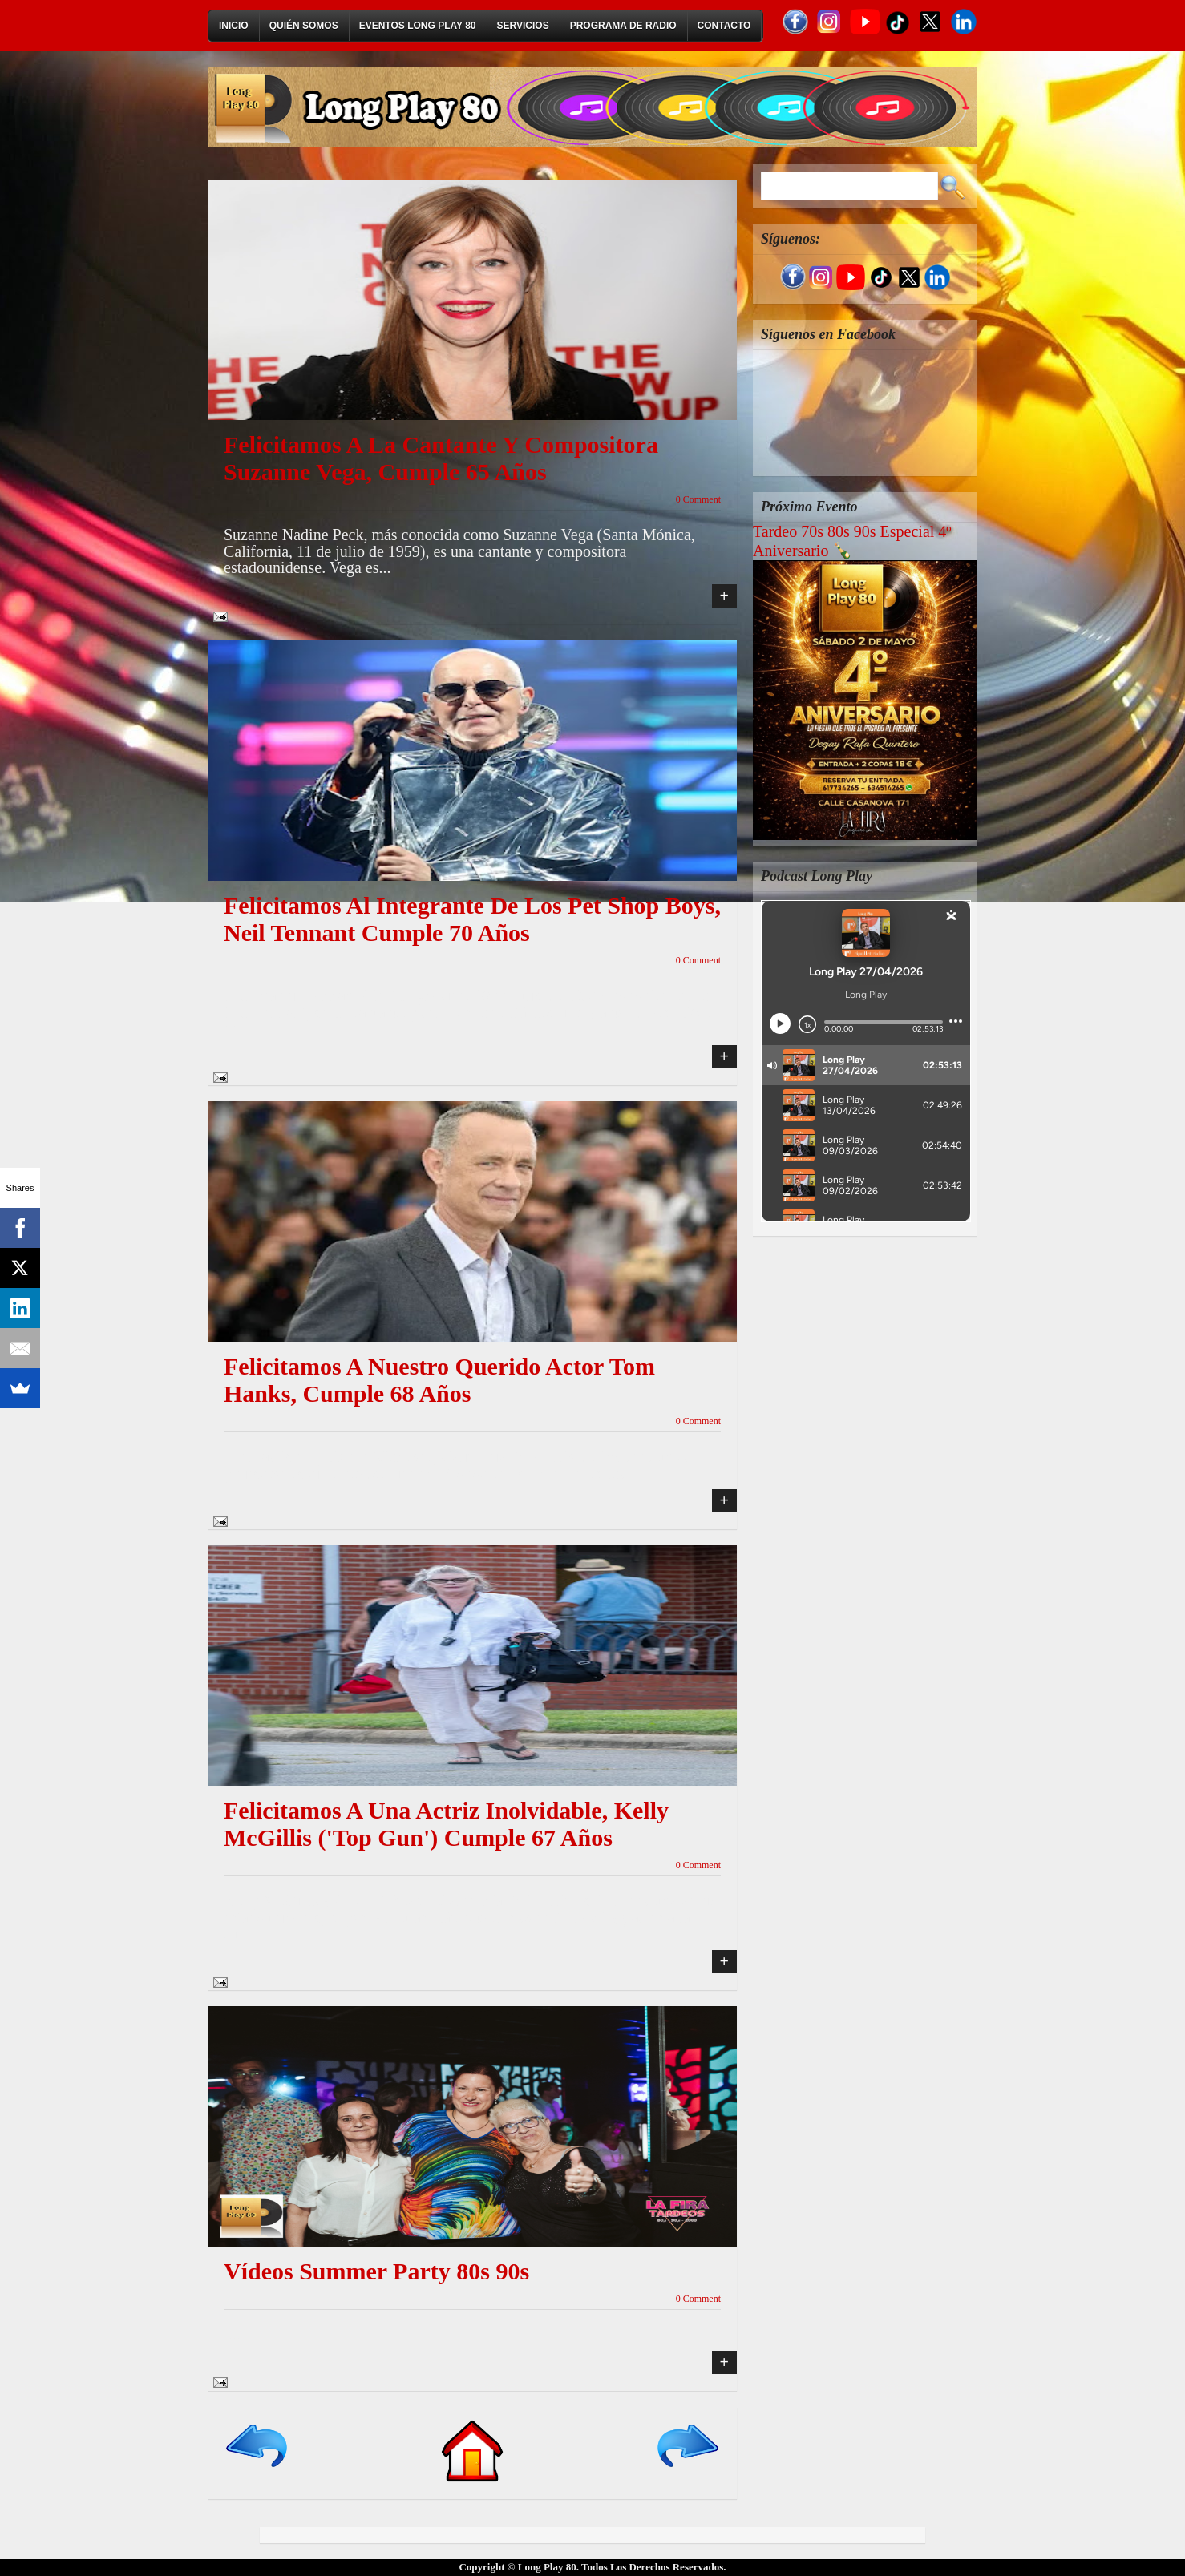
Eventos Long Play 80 (417, 25)
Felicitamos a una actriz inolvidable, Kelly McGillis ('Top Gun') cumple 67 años (446, 1824)
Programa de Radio (623, 25)
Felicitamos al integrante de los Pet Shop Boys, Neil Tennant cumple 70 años (472, 919)
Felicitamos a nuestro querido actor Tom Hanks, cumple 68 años (439, 1380)
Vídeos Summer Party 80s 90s (376, 2271)
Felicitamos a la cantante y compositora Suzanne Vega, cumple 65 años (441, 458)
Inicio (234, 25)
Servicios (523, 25)
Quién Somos (303, 25)
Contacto (724, 25)
